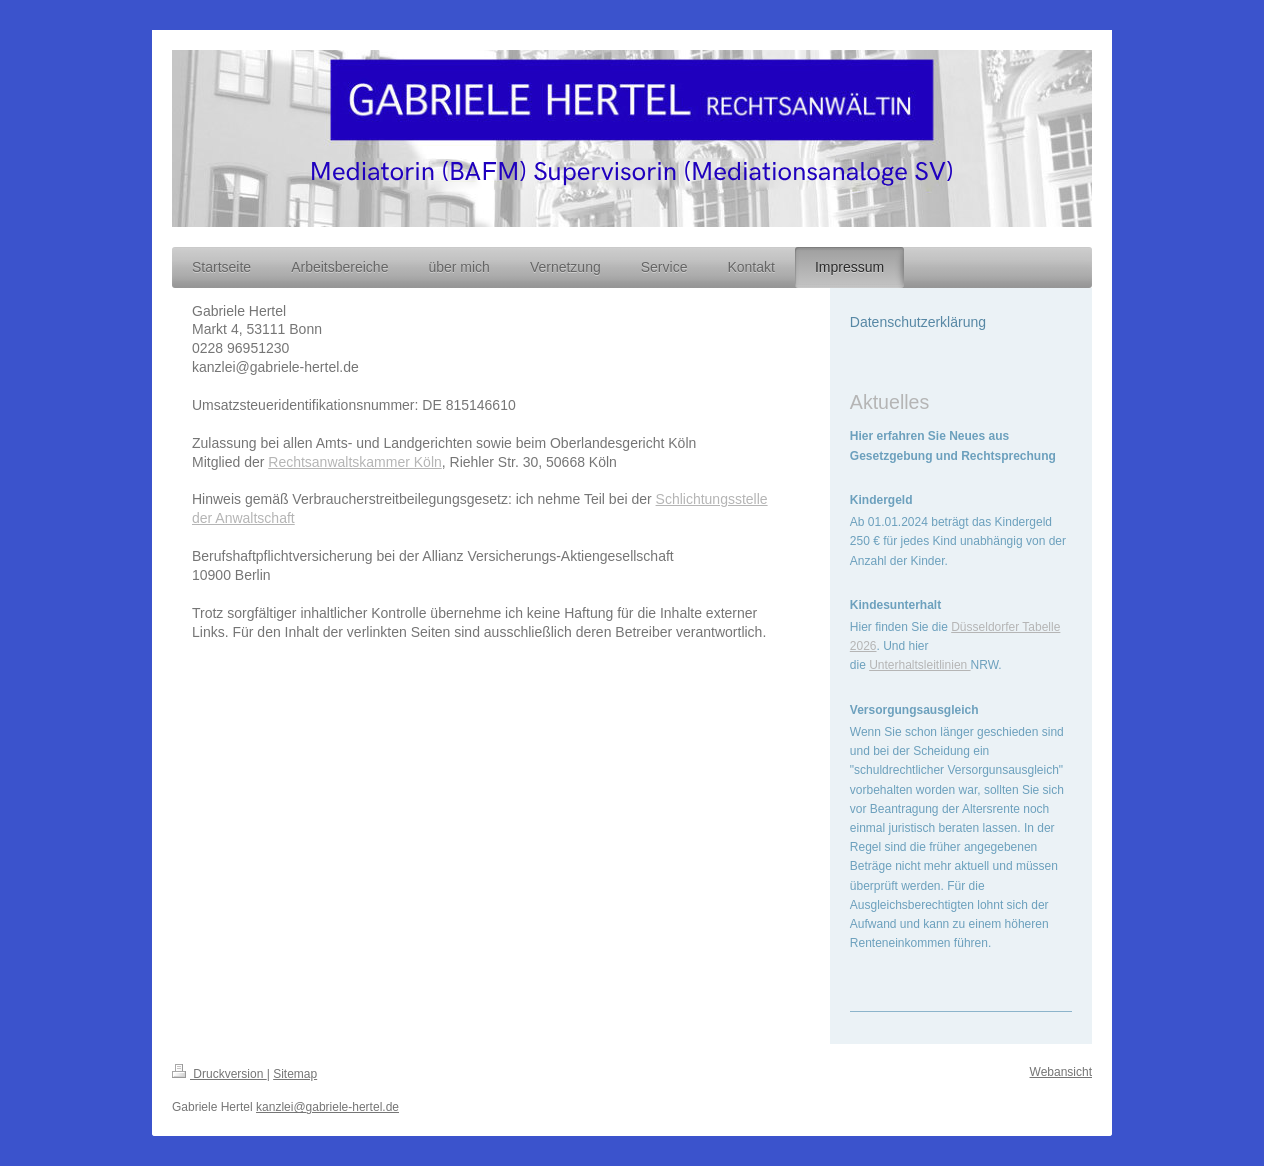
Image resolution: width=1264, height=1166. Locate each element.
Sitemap (295, 1074)
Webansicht (1061, 1072)
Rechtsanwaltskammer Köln (355, 462)
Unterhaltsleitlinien (919, 665)
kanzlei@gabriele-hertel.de (327, 1107)
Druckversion (219, 1074)
